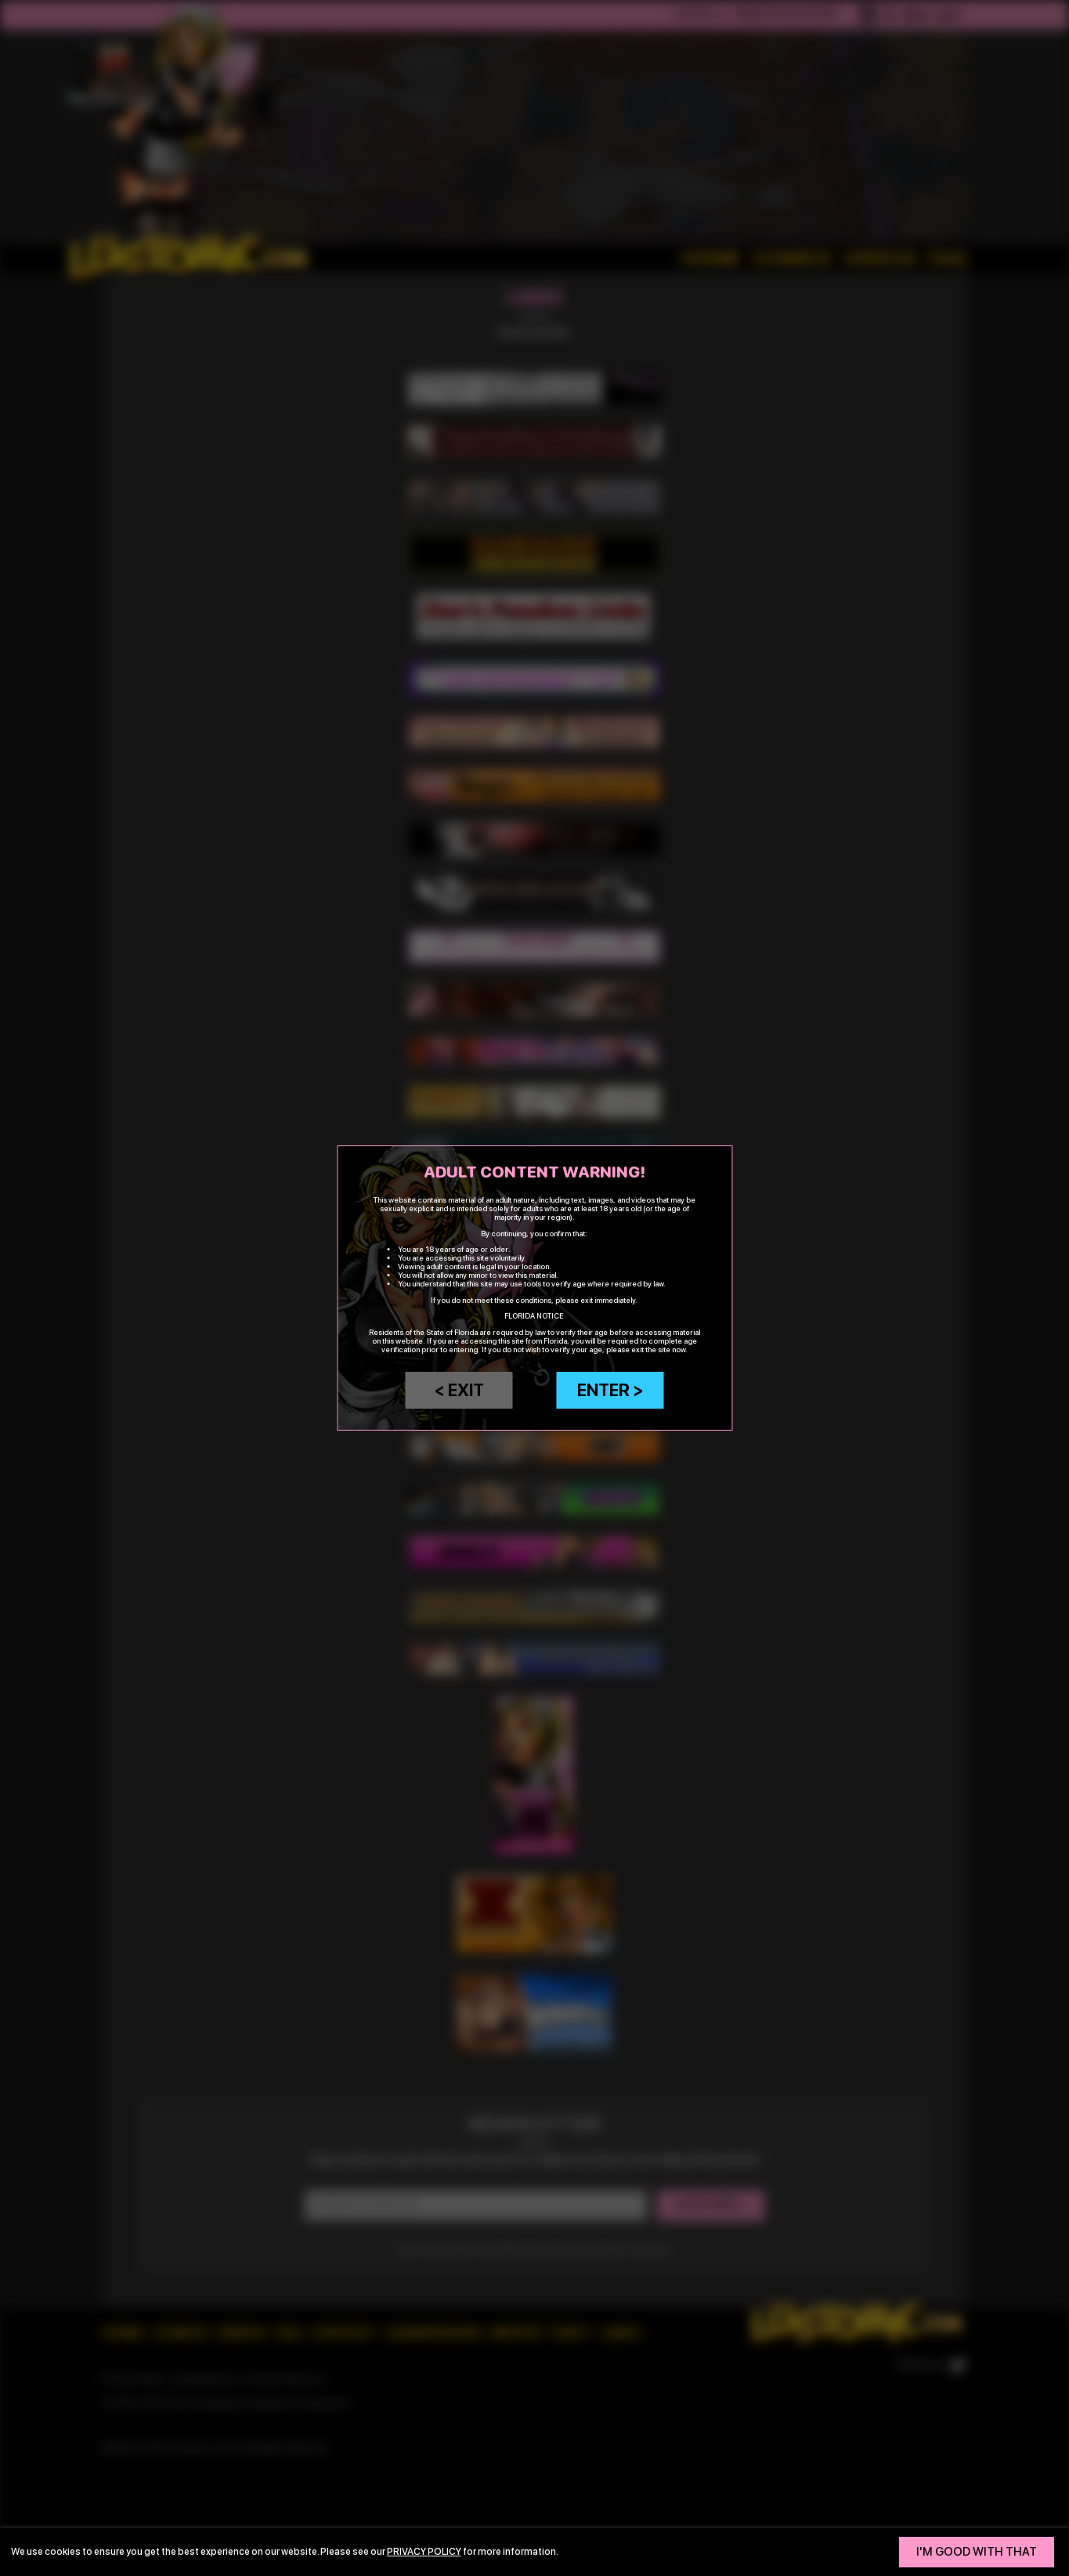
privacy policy (424, 2551)
